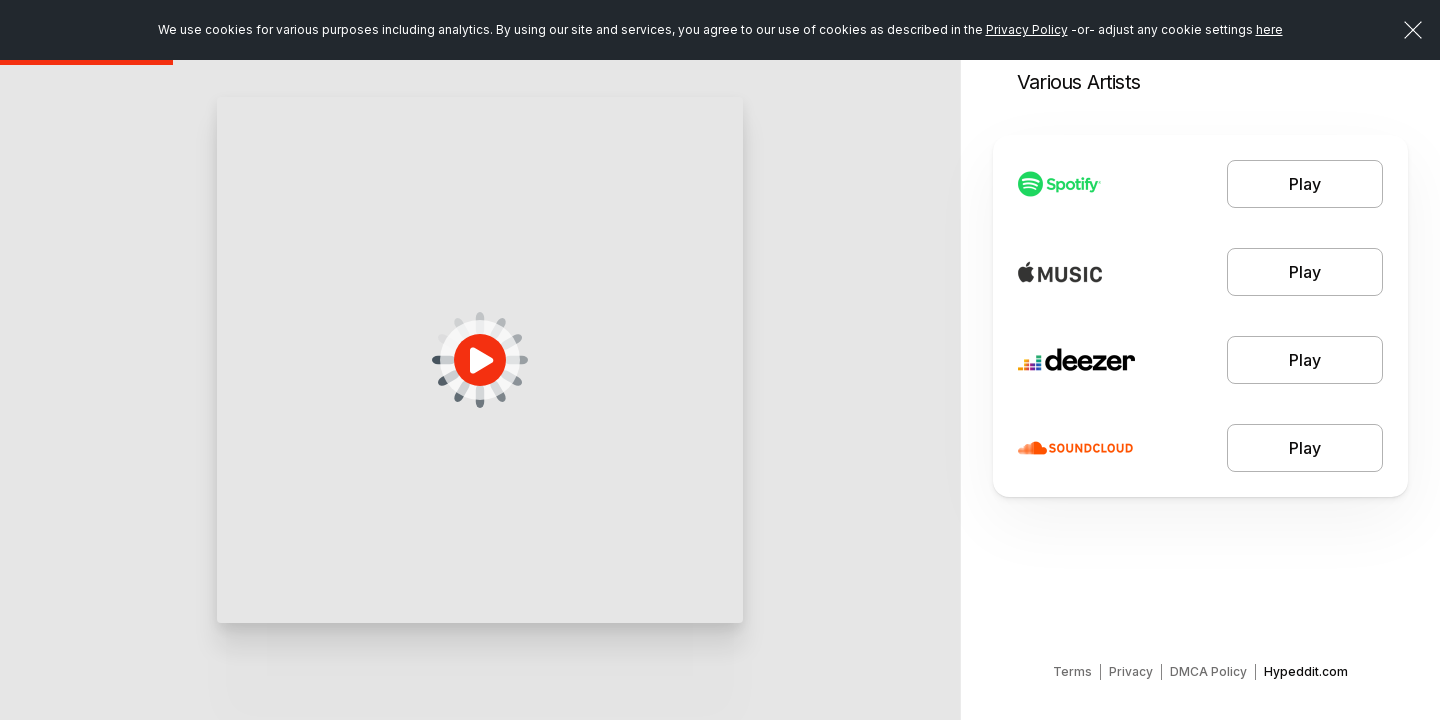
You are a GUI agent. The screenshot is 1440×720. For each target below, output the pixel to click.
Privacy (1131, 671)
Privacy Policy (1027, 29)
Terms (1072, 671)
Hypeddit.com (1306, 671)
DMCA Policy (1208, 671)
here (1269, 29)
